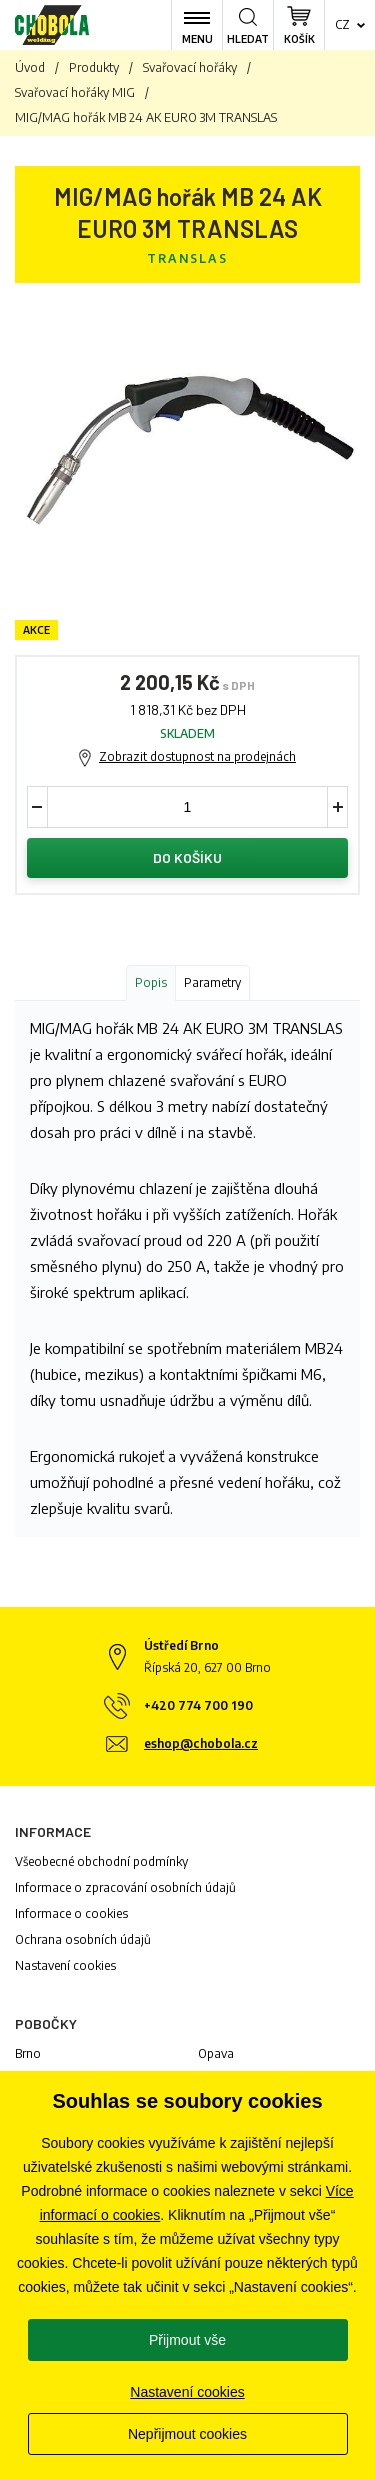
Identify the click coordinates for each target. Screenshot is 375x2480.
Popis (151, 982)
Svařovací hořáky (190, 67)
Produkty (94, 67)
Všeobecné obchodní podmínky (101, 1861)
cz (342, 24)
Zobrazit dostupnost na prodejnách (197, 756)
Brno (28, 2053)
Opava (216, 2053)
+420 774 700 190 (198, 1705)
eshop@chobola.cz (201, 1743)
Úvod (30, 67)
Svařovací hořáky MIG (75, 92)
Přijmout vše (187, 2340)
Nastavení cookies (65, 1965)
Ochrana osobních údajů (83, 1939)
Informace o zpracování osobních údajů (125, 1887)
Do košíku (187, 857)
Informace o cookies (71, 1913)
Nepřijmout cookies (187, 2434)
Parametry (212, 982)
